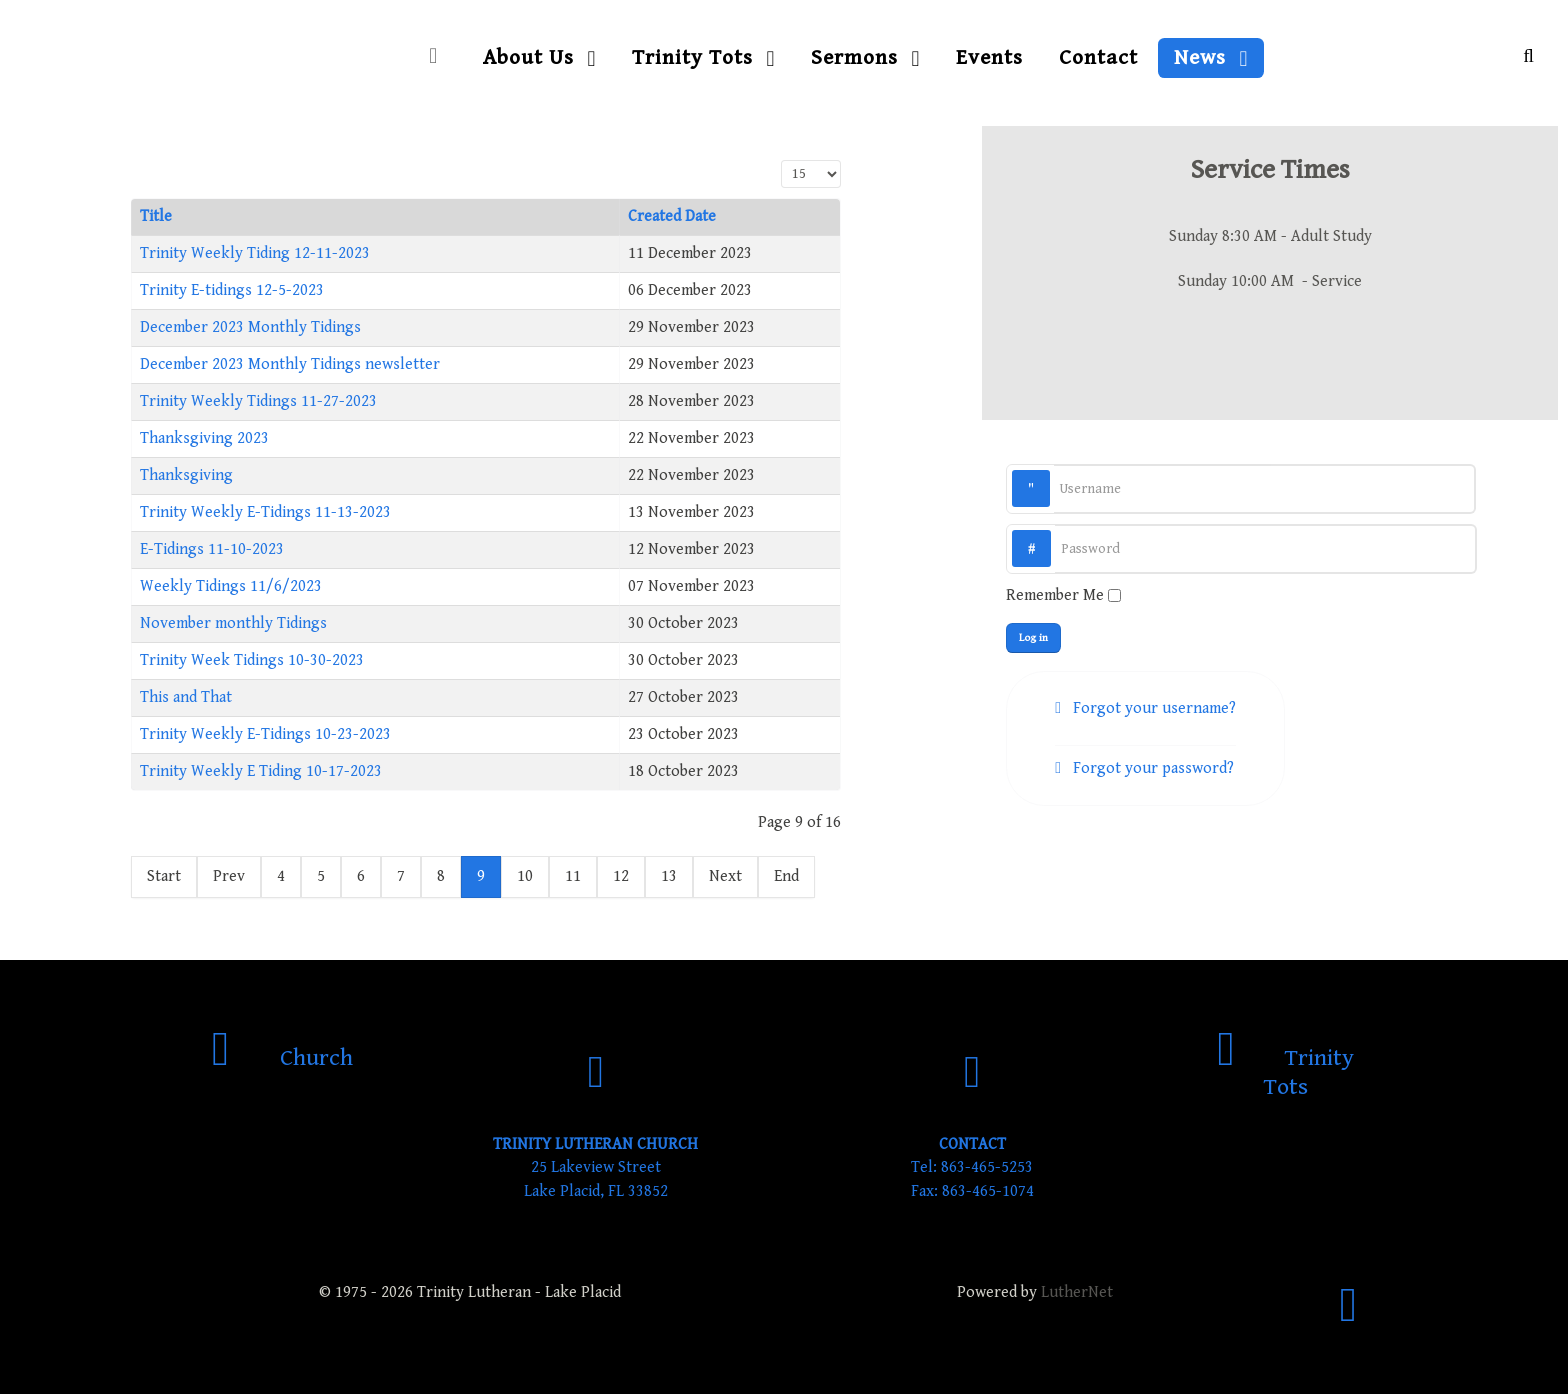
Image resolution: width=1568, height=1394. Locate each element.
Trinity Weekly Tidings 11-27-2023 (258, 401)
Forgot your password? (1151, 768)
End (786, 876)
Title (156, 216)
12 (621, 876)
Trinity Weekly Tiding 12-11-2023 (255, 253)
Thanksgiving (186, 475)
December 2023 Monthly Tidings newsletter (290, 364)
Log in (1033, 637)
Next (725, 876)
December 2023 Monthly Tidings (250, 327)
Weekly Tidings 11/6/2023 (231, 586)
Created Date (672, 216)
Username (1050, 470)
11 (573, 876)
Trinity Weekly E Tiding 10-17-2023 (261, 771)
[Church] (282, 1058)
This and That (186, 697)
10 (525, 876)
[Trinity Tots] (1285, 1072)
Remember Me (1055, 595)
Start (164, 876)
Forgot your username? (1152, 708)
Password (1051, 530)
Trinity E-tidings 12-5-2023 (232, 290)
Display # (781, 160)
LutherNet (1077, 1292)
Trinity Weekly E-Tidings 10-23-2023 (265, 734)
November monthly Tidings (233, 623)
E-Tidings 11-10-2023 (212, 549)
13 (669, 876)
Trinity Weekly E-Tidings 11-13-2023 (265, 512)
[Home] (438, 57)
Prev (229, 876)
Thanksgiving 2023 (204, 438)
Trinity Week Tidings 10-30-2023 (252, 660)
